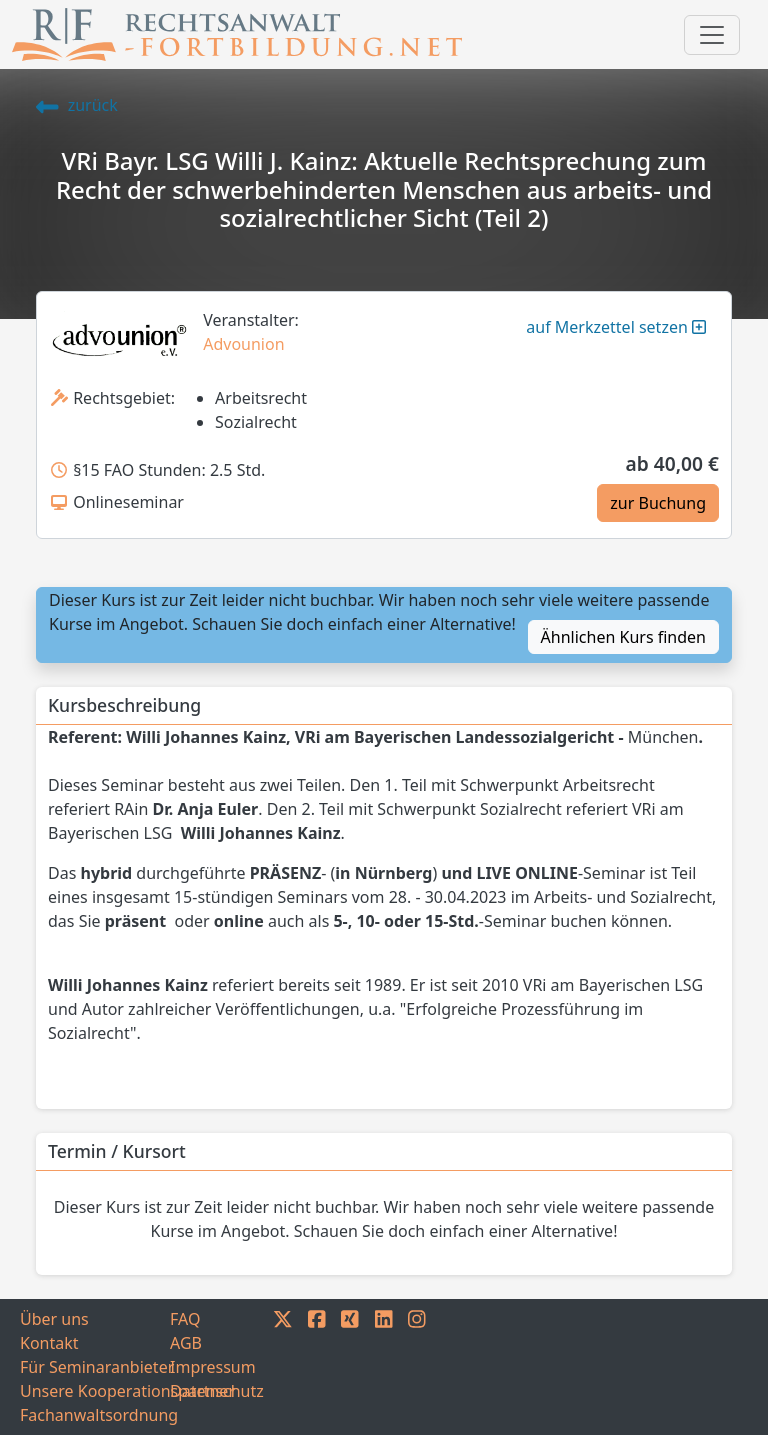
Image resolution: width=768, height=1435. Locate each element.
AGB (186, 1343)
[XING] (350, 1367)
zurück (77, 105)
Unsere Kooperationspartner (95, 1391)
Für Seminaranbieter (95, 1367)
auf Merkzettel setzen (616, 327)
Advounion (243, 344)
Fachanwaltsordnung (95, 1415)
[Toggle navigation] (712, 35)
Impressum (213, 1367)
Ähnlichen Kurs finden (623, 637)
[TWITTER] (283, 1367)
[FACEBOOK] (317, 1367)
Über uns (54, 1319)
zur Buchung (658, 503)
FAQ (185, 1319)
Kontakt (49, 1343)
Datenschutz (217, 1391)
